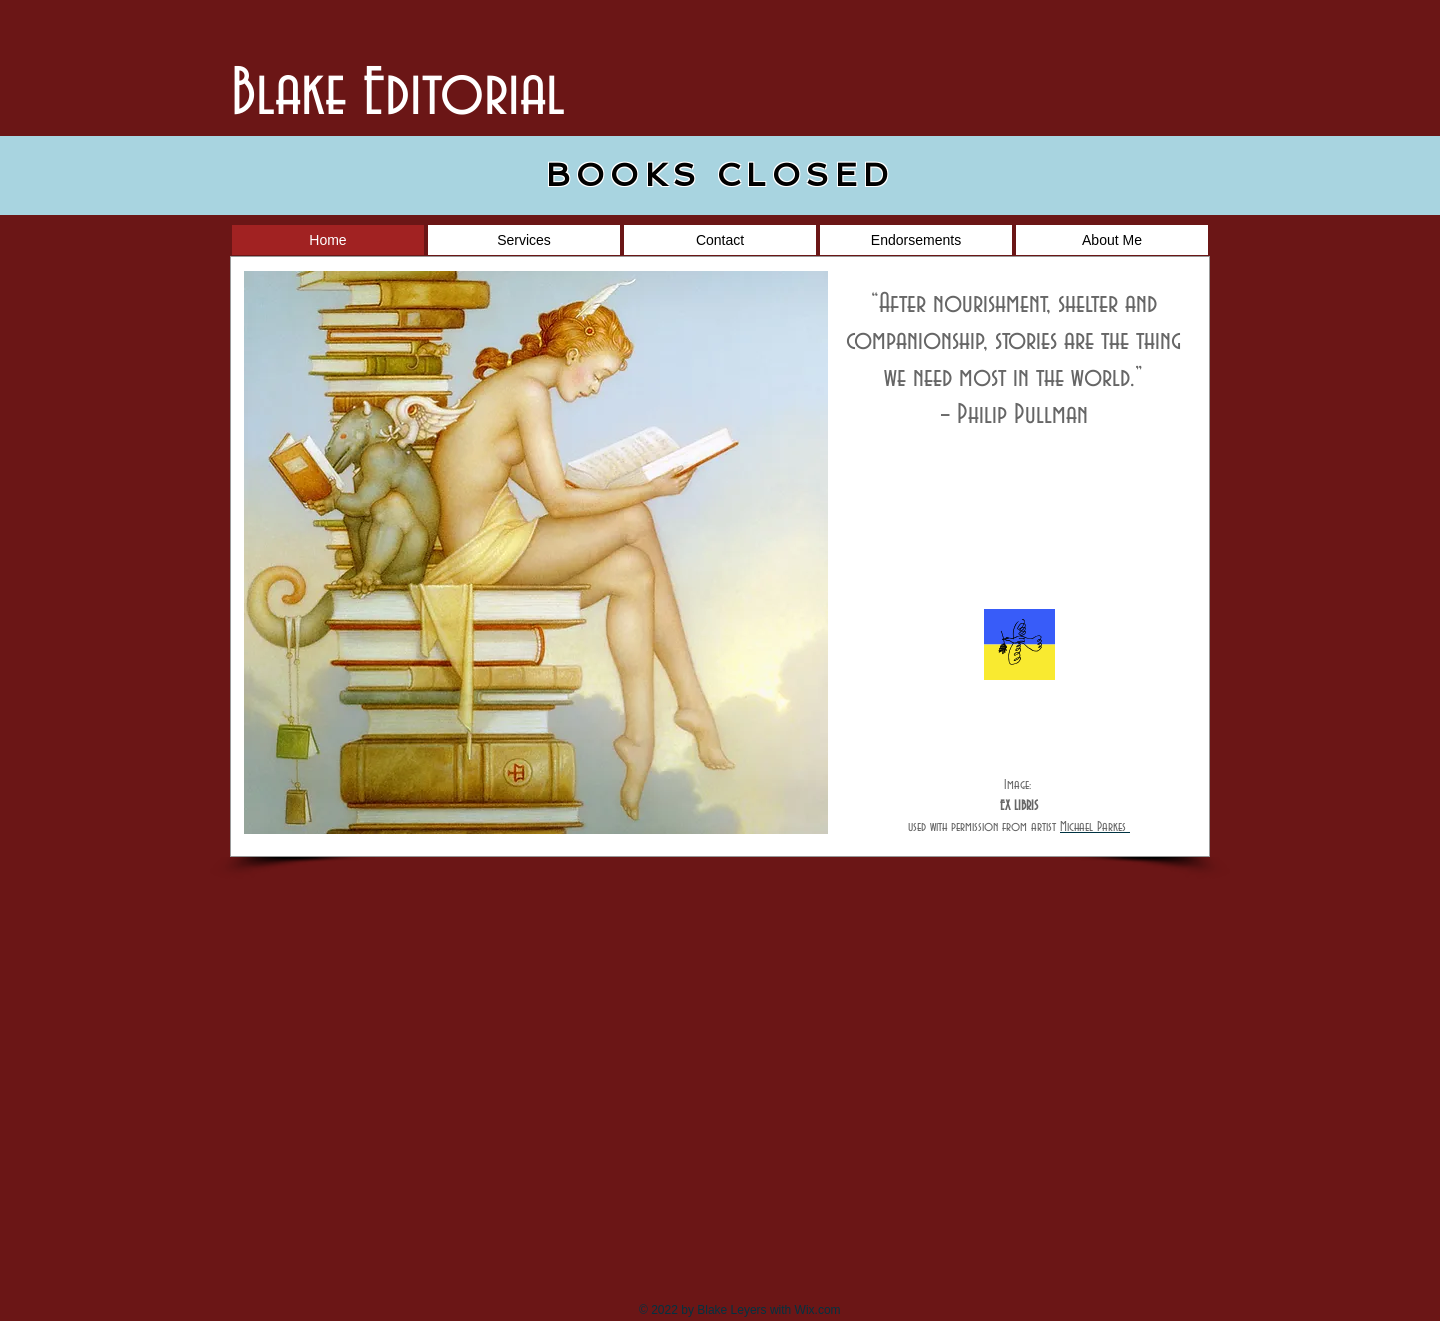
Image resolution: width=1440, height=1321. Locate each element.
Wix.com (819, 1310)
